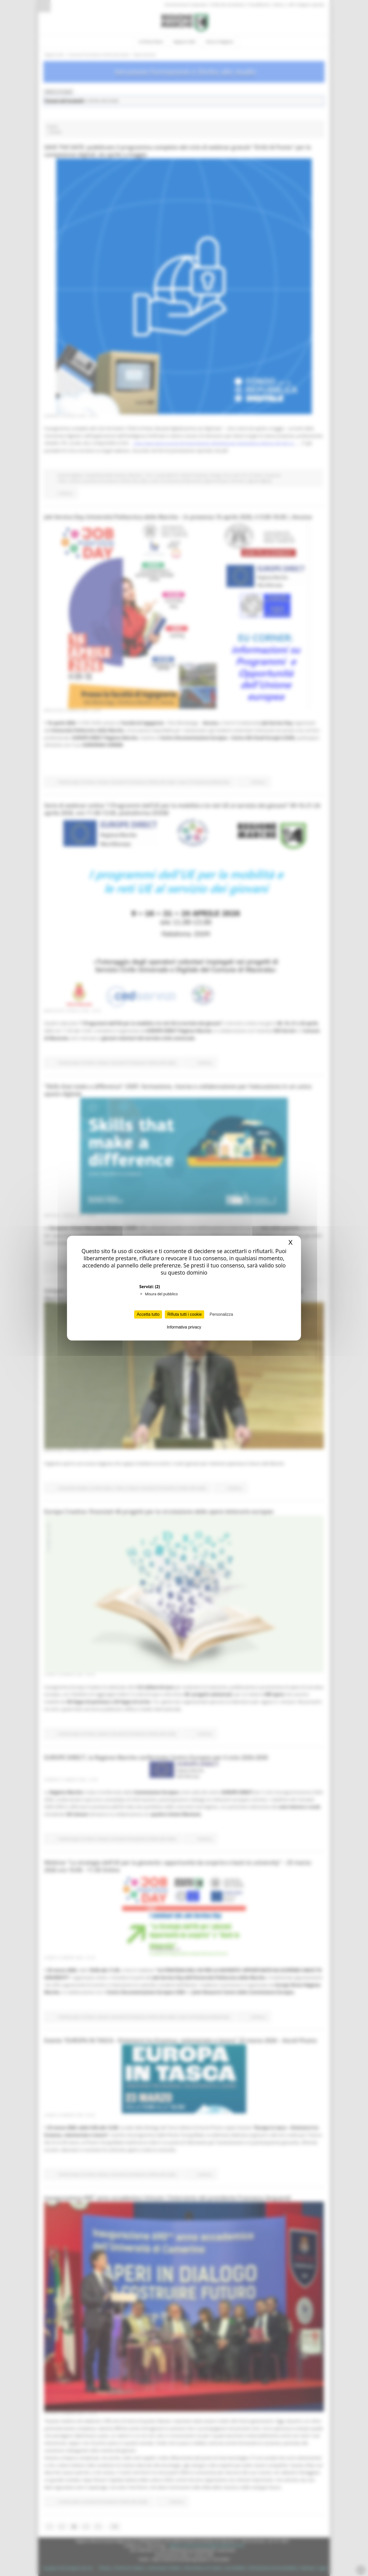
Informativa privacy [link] (184, 1327)
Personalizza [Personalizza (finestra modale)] (221, 1314)
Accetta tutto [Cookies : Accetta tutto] (148, 1314)
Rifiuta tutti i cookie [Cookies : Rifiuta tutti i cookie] (184, 1314)
